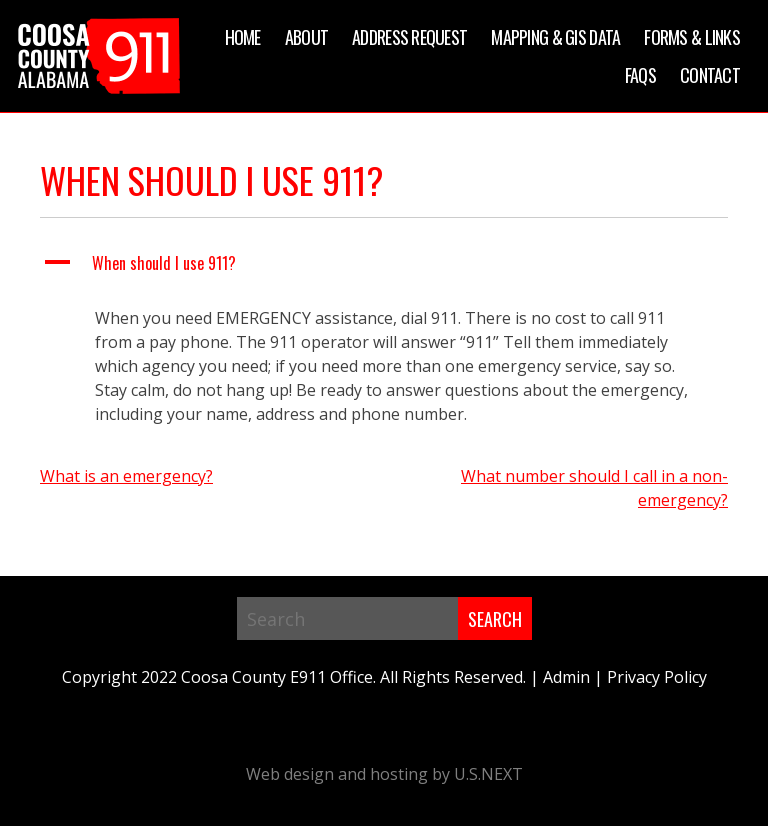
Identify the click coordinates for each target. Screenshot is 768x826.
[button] (384, 263)
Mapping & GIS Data (555, 37)
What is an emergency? (126, 476)
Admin (566, 677)
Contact (710, 75)
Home (243, 37)
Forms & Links (692, 37)
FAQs (640, 75)
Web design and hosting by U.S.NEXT (384, 774)
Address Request (409, 37)
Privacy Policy (657, 677)
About (306, 37)
